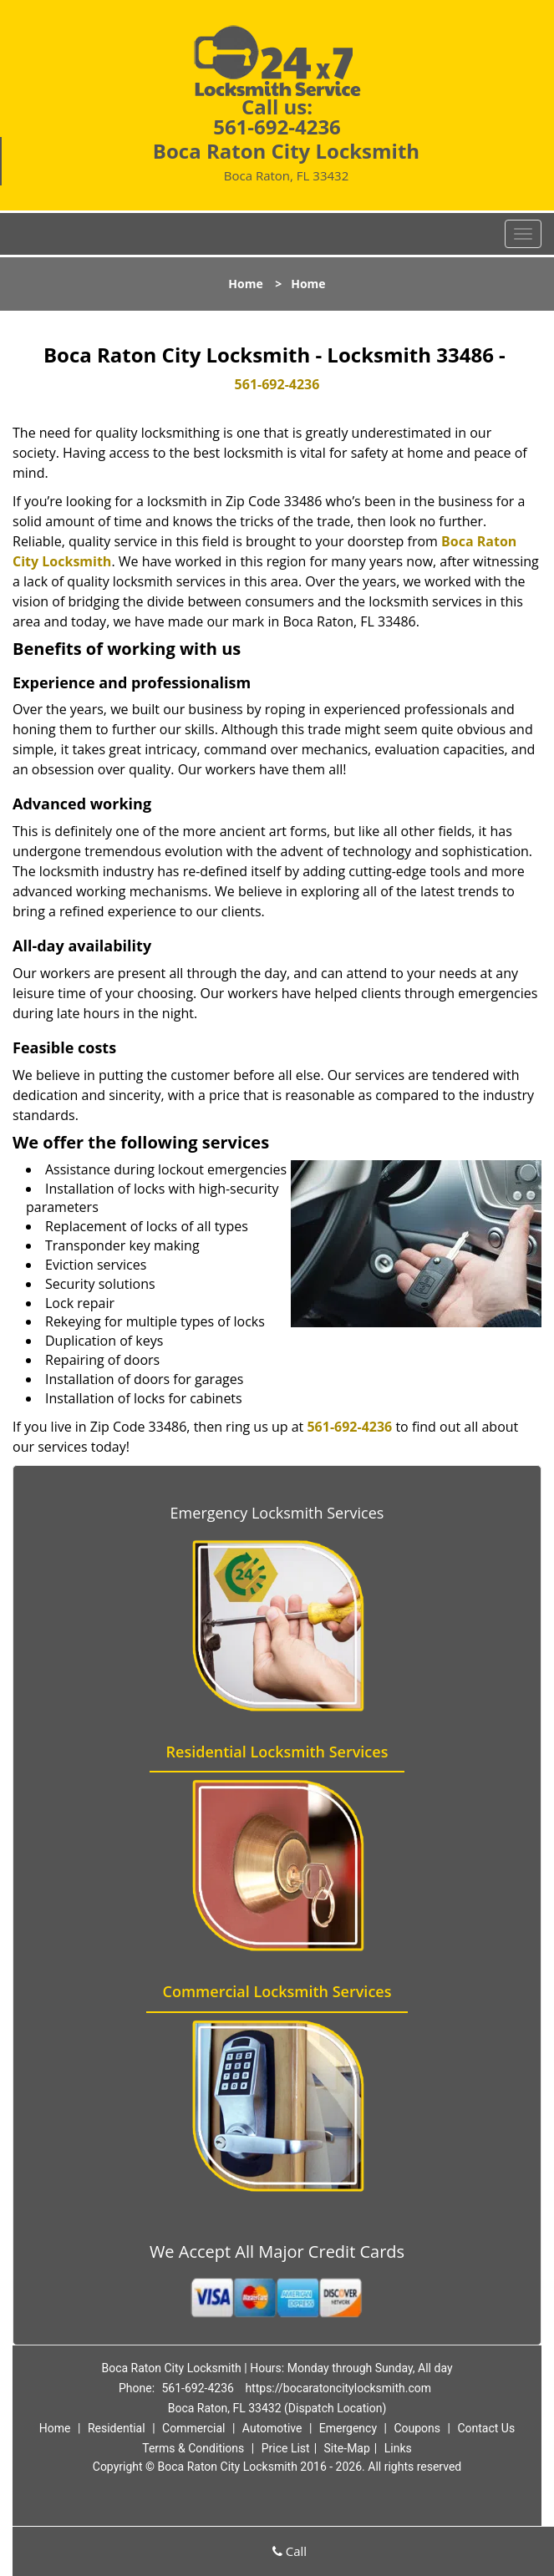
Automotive (272, 2428)
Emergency (348, 2428)
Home (245, 284)
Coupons (417, 2428)
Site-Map (347, 2448)
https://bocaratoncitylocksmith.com (338, 2388)
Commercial (193, 2428)
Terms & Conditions (193, 2448)
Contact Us (486, 2428)
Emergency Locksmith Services (277, 1513)
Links (398, 2448)
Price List (286, 2448)
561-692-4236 (277, 126)
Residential (116, 2428)
